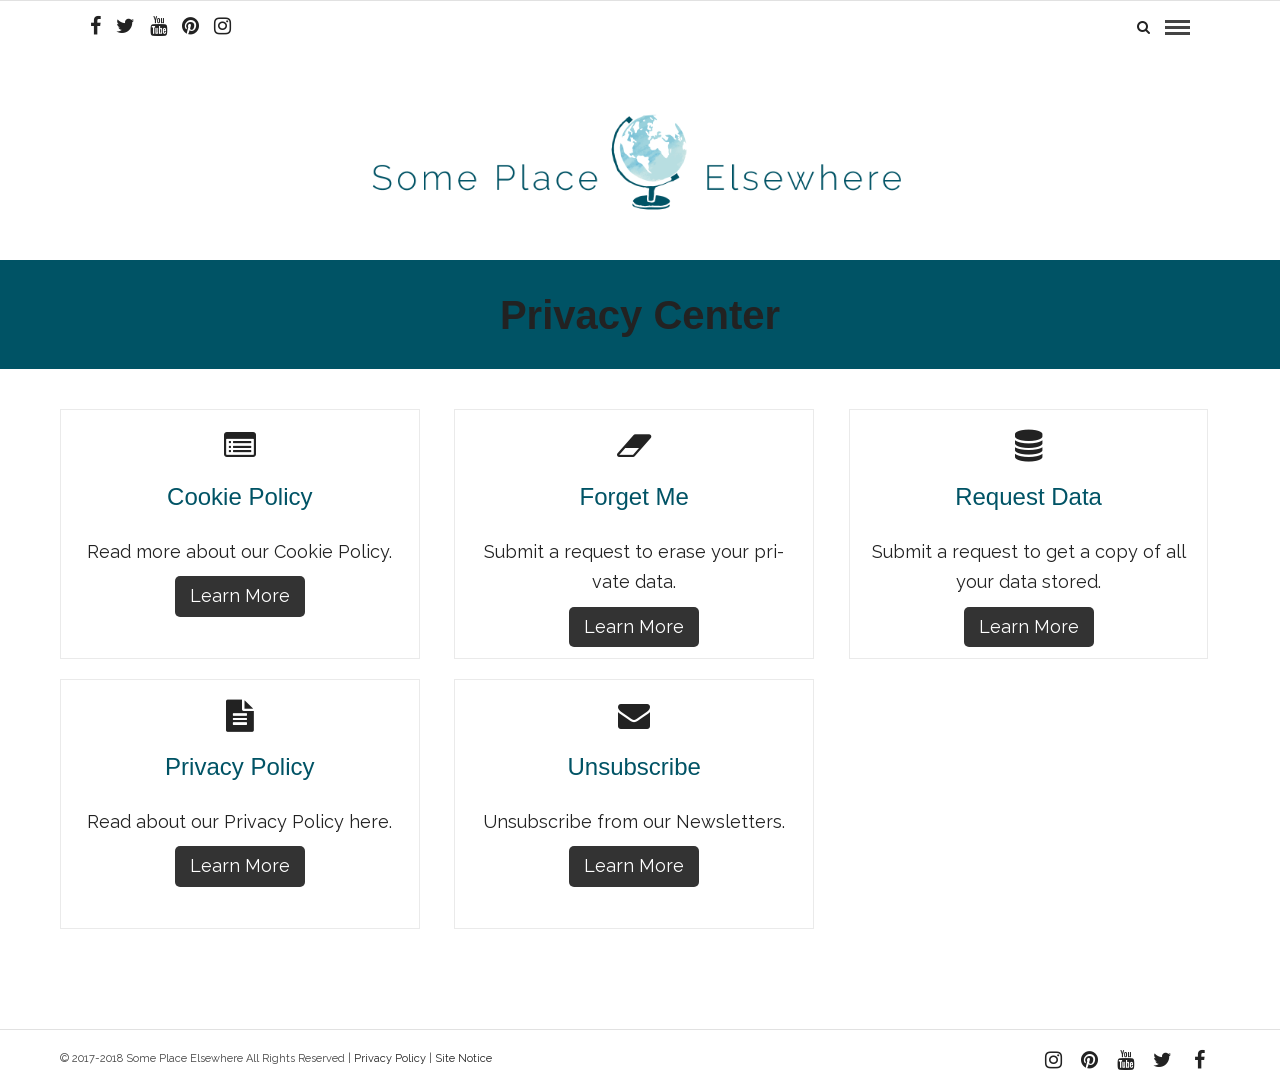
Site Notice (463, 1053)
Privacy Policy (390, 1053)
